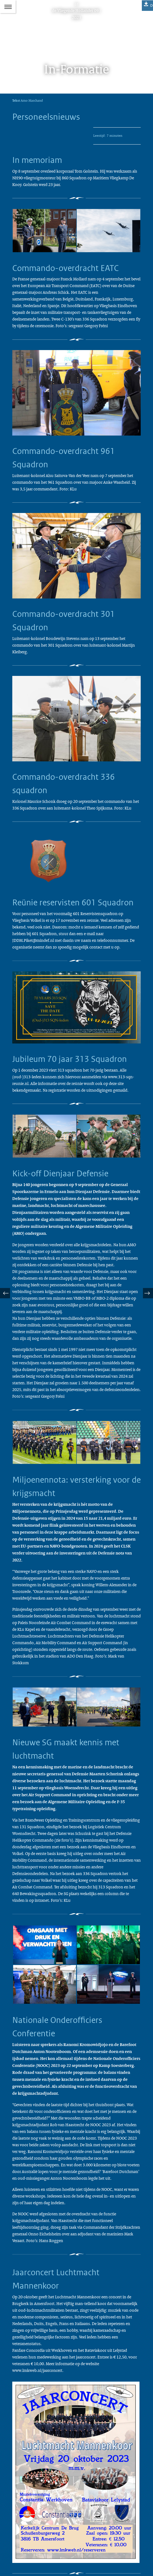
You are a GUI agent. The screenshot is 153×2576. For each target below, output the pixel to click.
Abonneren (21, 2542)
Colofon (18, 2532)
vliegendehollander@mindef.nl (49, 2518)
